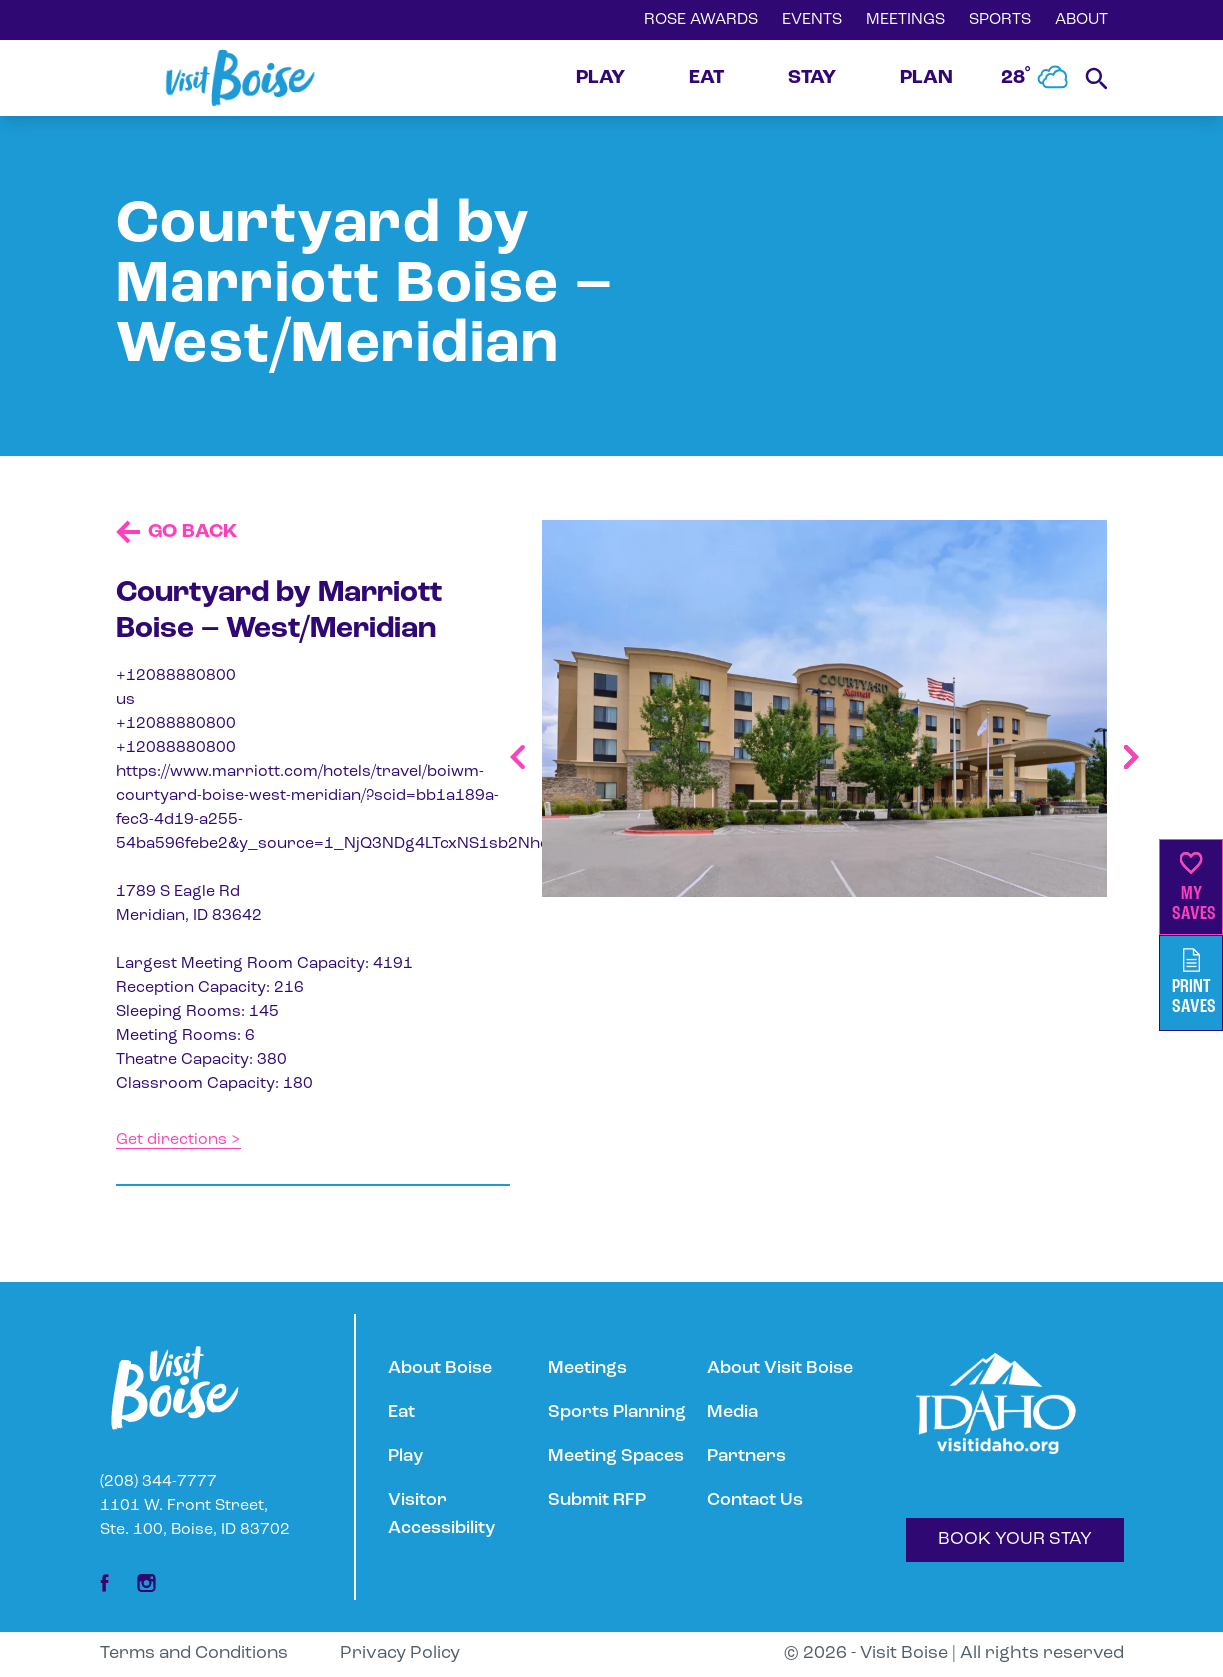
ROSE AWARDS (701, 20)
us (125, 700)
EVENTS (812, 20)
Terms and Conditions (194, 1653)
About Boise (440, 1368)
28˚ (1035, 78)
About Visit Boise (780, 1368)
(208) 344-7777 (158, 1482)
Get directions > (178, 1140)
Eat (401, 1412)
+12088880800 (176, 676)
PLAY (600, 78)
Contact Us (755, 1500)
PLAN (926, 78)
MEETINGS (905, 20)
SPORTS (1000, 20)
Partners (746, 1456)
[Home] (240, 78)
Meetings (587, 1368)
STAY (812, 78)
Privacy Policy (400, 1653)
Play (405, 1456)
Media (732, 1412)
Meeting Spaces (616, 1456)
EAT (706, 78)
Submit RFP (597, 1500)
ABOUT (1081, 20)
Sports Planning (617, 1412)
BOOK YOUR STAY (1015, 1539)
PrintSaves (1194, 982)
